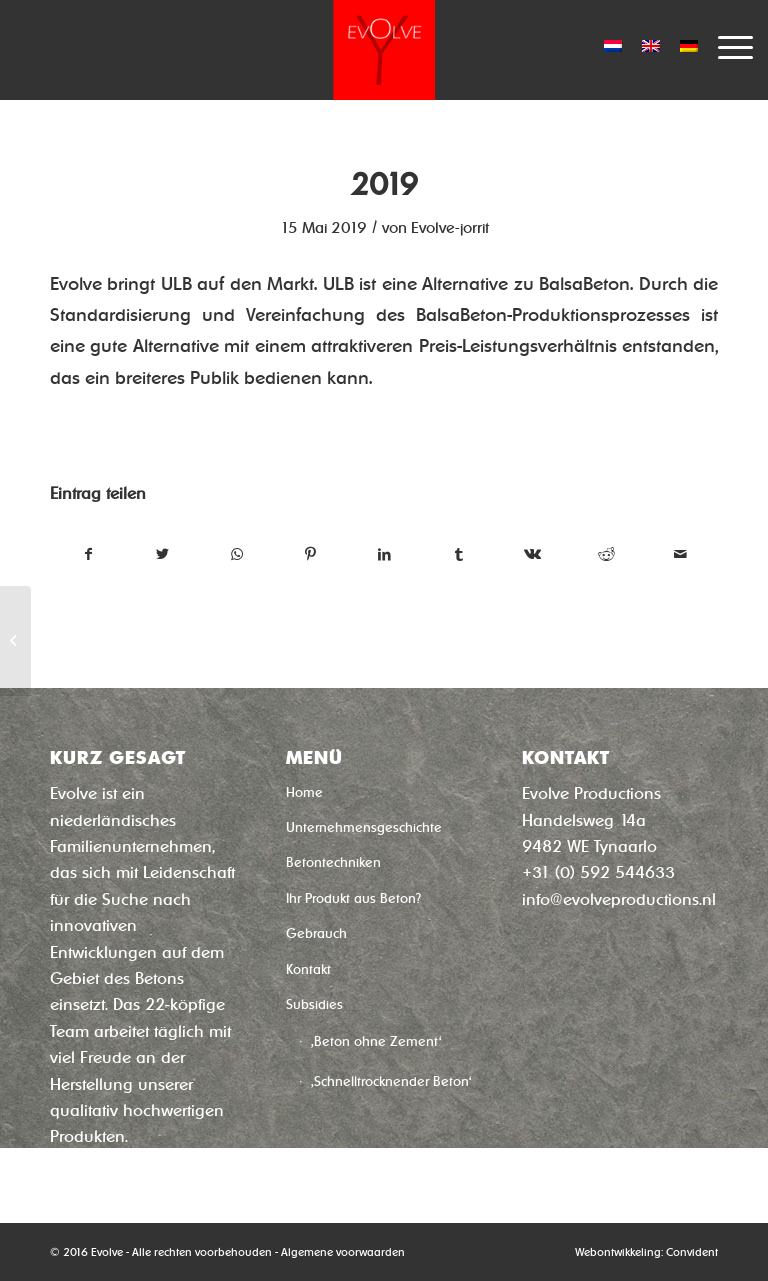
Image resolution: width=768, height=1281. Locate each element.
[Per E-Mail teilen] (680, 554)
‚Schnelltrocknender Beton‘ (391, 1081)
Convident (692, 1252)
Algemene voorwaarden (343, 1252)
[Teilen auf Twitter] (162, 554)
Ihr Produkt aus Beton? (353, 898)
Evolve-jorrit (450, 228)
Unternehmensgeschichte (364, 827)
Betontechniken (333, 862)
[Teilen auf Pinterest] (310, 554)
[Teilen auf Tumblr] (458, 554)
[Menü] (725, 45)
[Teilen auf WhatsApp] (236, 554)
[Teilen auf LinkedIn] (384, 554)
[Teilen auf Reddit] (606, 554)
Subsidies (314, 1004)
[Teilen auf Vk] (532, 554)
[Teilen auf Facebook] (88, 554)
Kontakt (308, 969)
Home (304, 792)
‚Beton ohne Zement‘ (376, 1041)
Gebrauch (316, 933)
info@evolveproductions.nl (619, 899)
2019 (384, 184)
